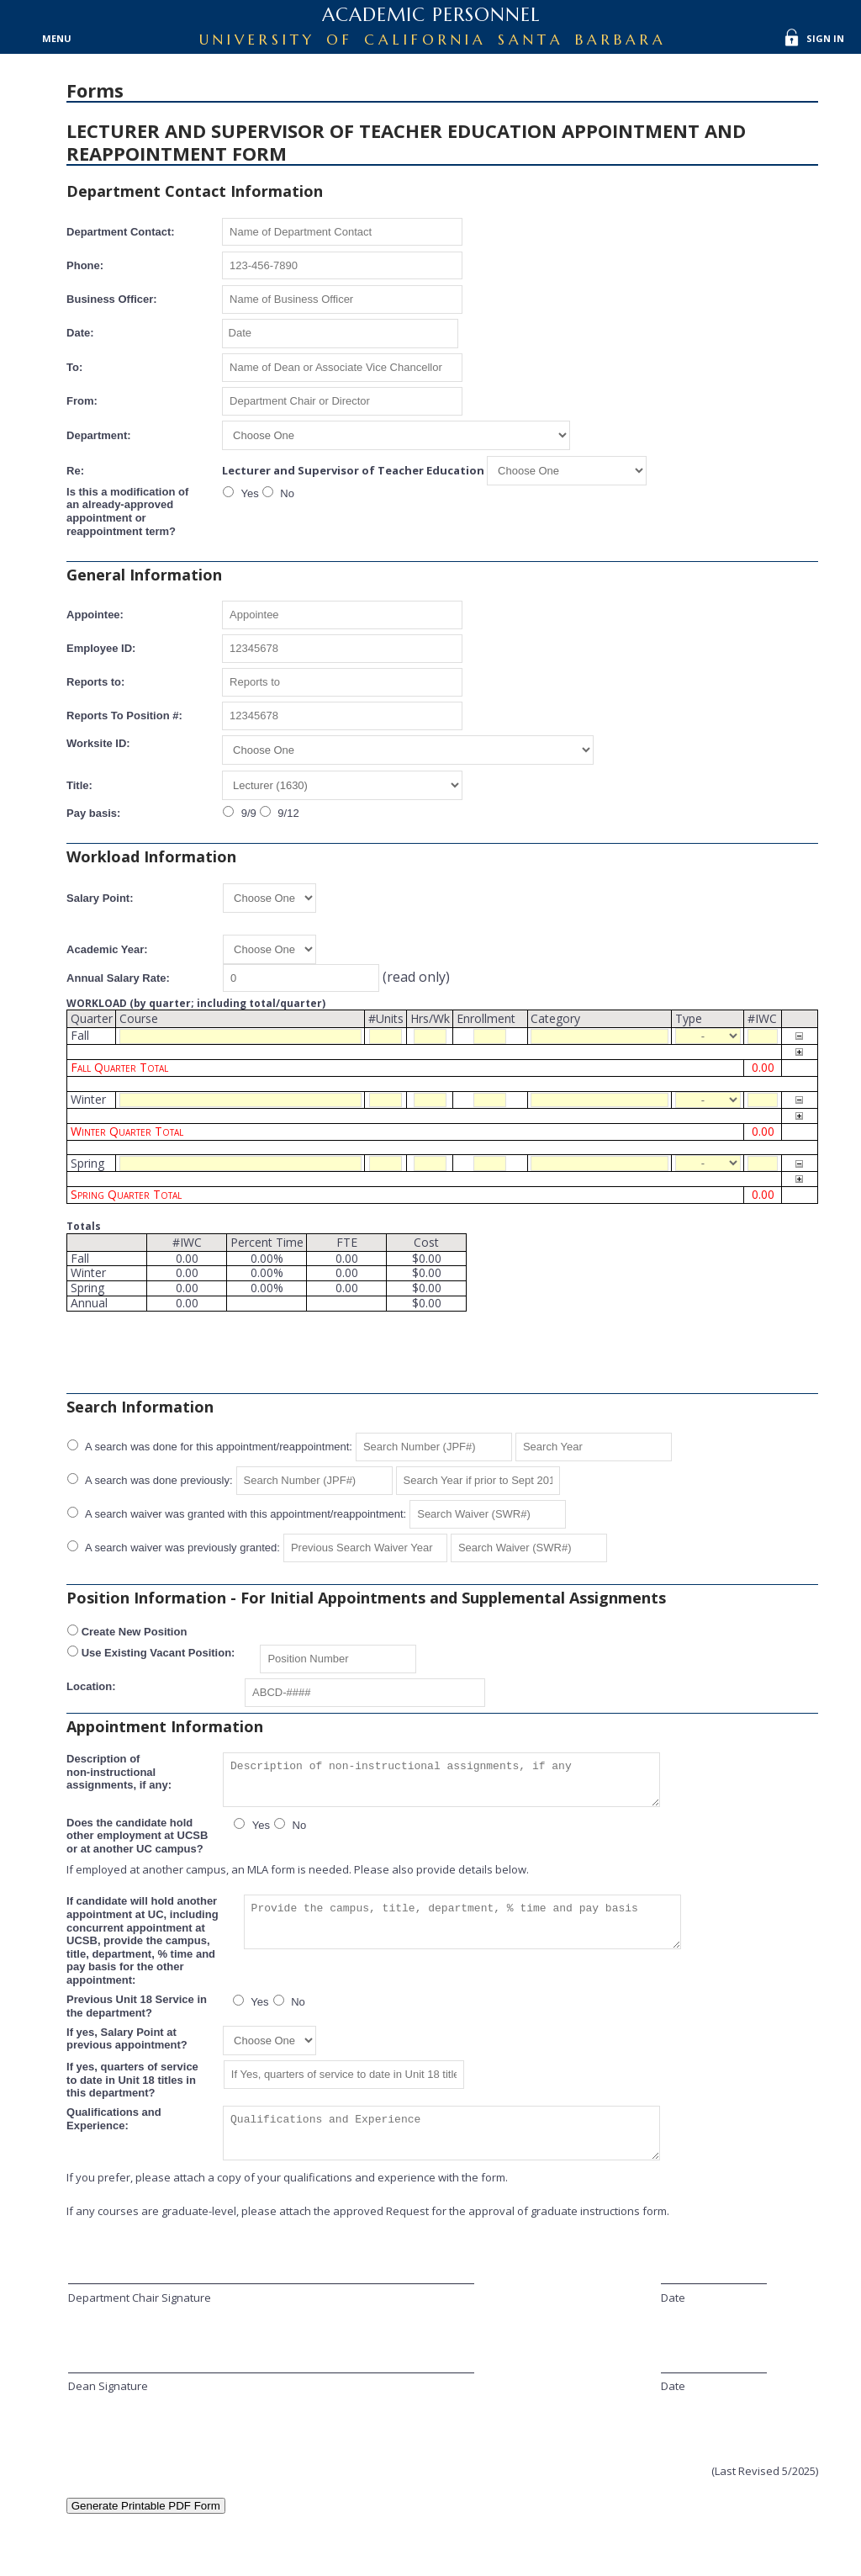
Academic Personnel (431, 14)
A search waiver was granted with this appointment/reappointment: (244, 1514)
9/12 (287, 813)
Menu (56, 38)
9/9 (247, 813)
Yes (248, 493)
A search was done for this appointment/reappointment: (217, 1446)
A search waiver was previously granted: (181, 1547)
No (285, 493)
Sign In (825, 38)
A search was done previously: (157, 1480)
